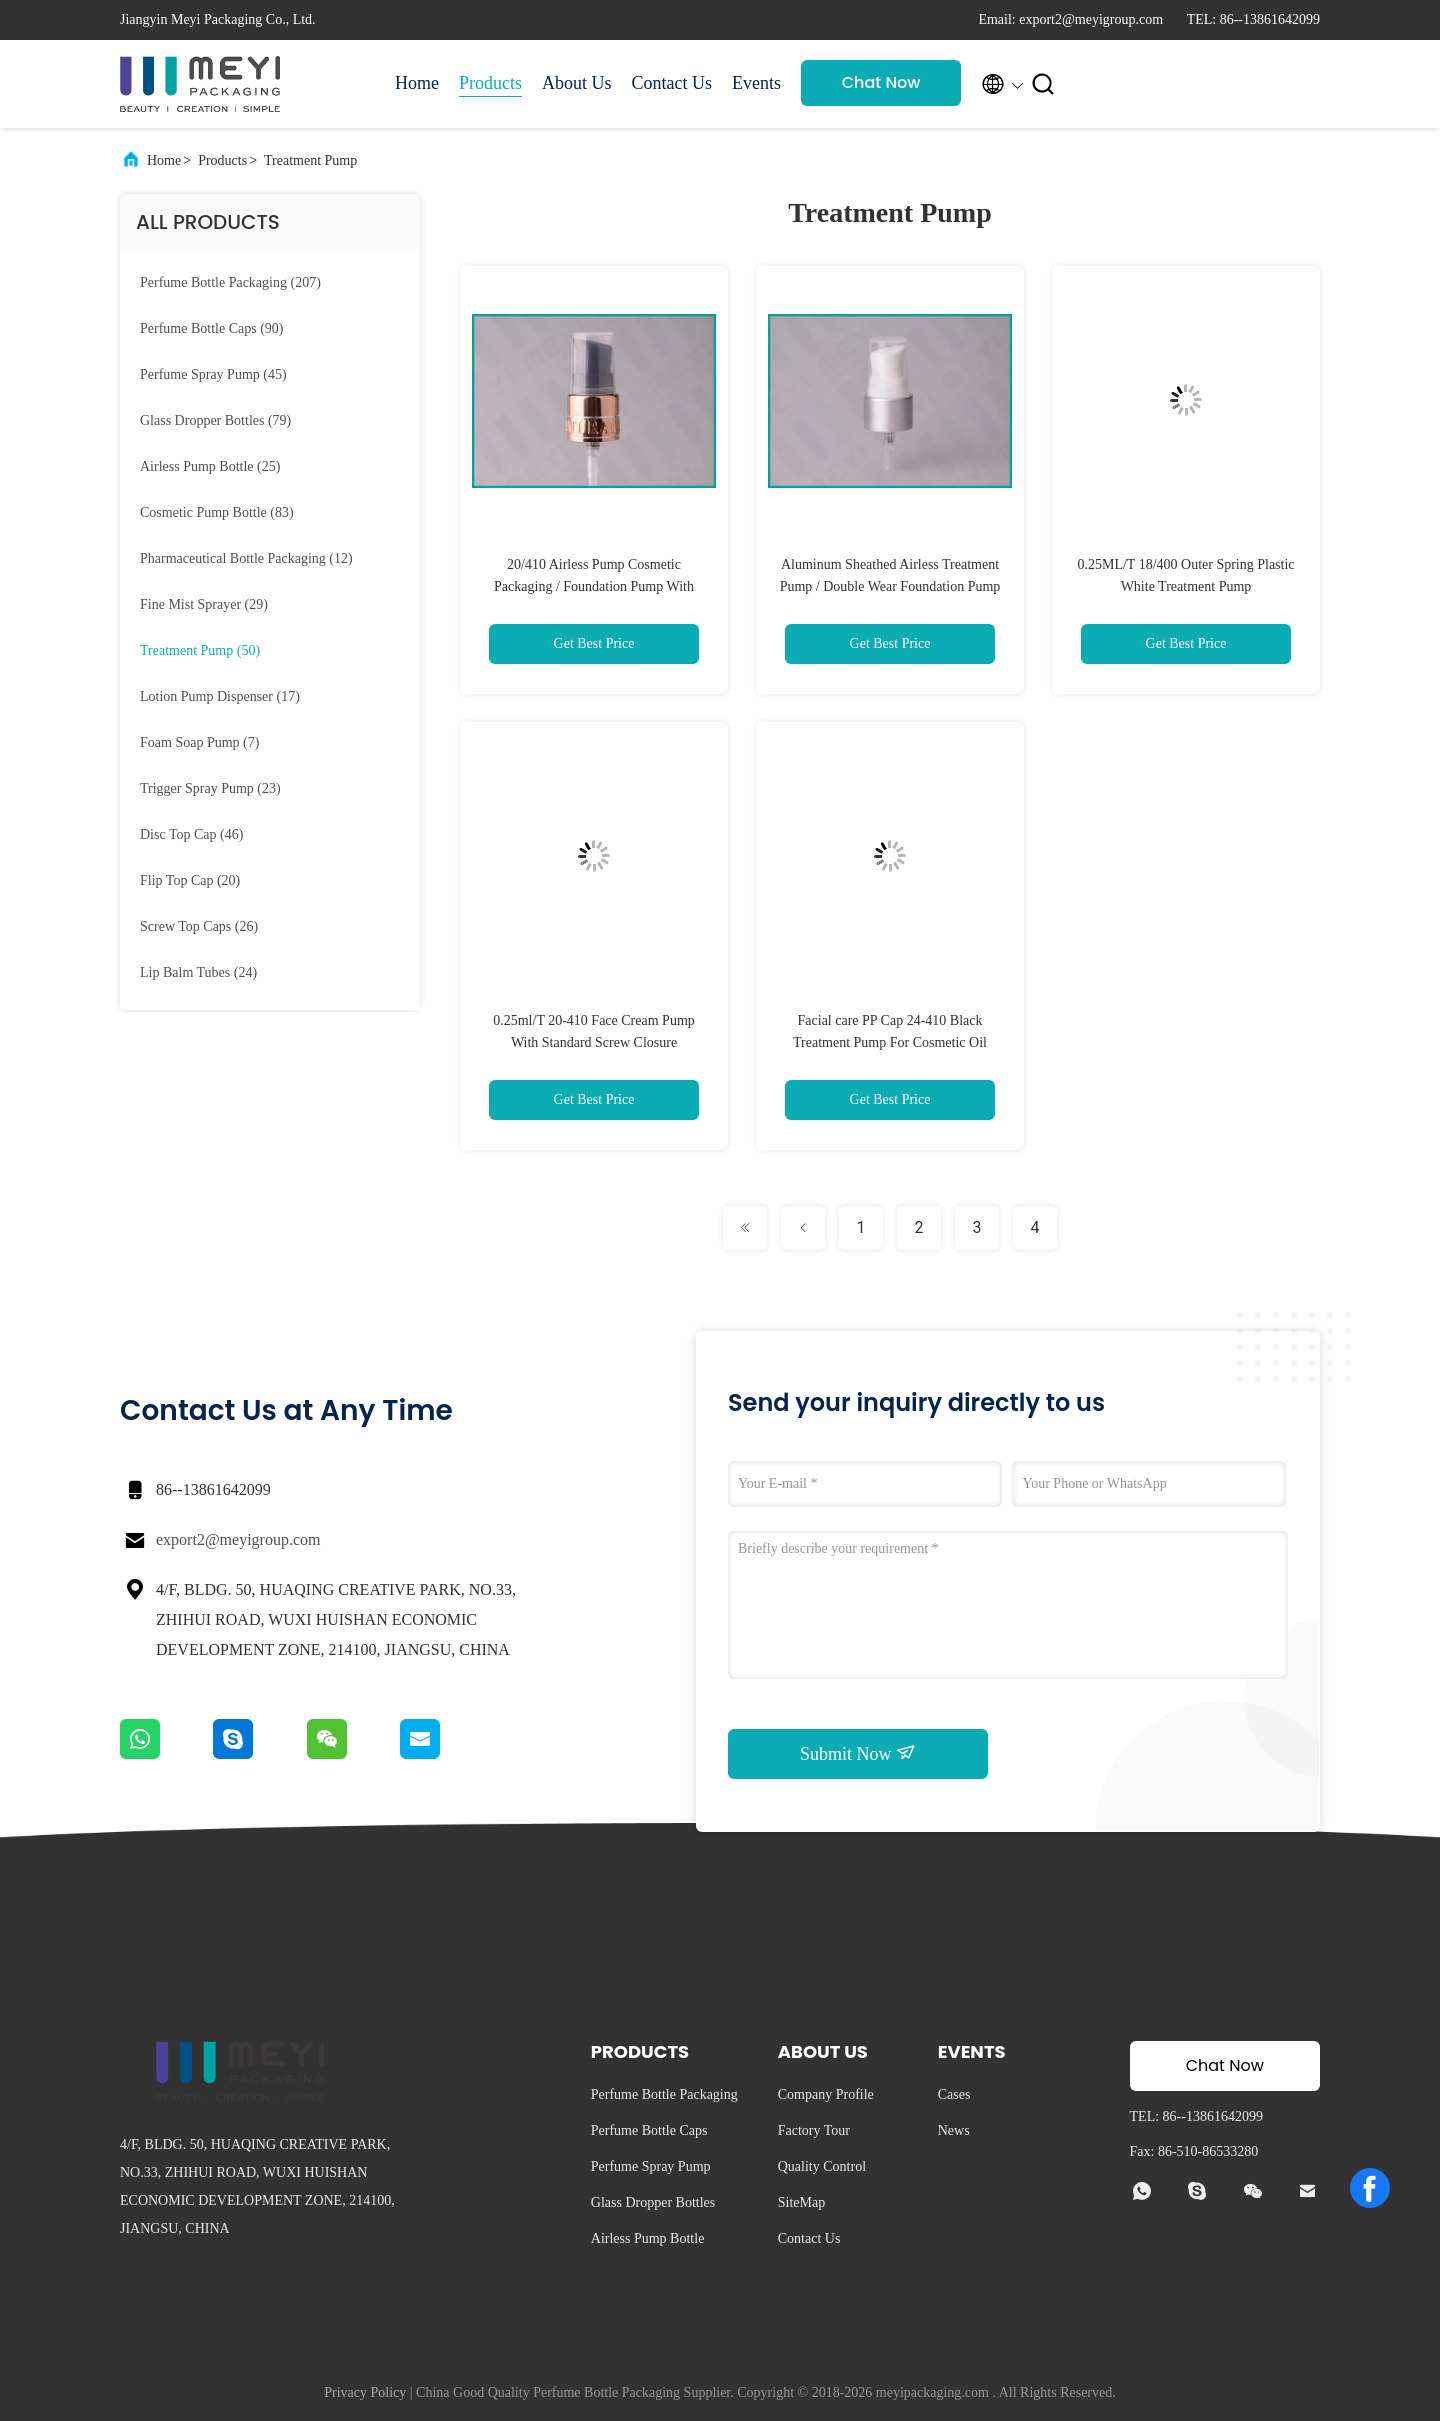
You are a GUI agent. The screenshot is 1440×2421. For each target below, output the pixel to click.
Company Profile (826, 2094)
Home (417, 83)
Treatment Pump (310, 160)
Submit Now (858, 1753)
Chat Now (881, 82)
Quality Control (822, 2166)
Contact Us (672, 83)
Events (756, 83)
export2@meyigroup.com (238, 1539)
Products (490, 83)
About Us (577, 83)
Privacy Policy (365, 2392)
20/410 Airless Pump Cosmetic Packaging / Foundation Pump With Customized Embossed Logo (594, 586)
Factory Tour (814, 2130)
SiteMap (801, 2202)
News (954, 2130)
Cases (954, 2094)
